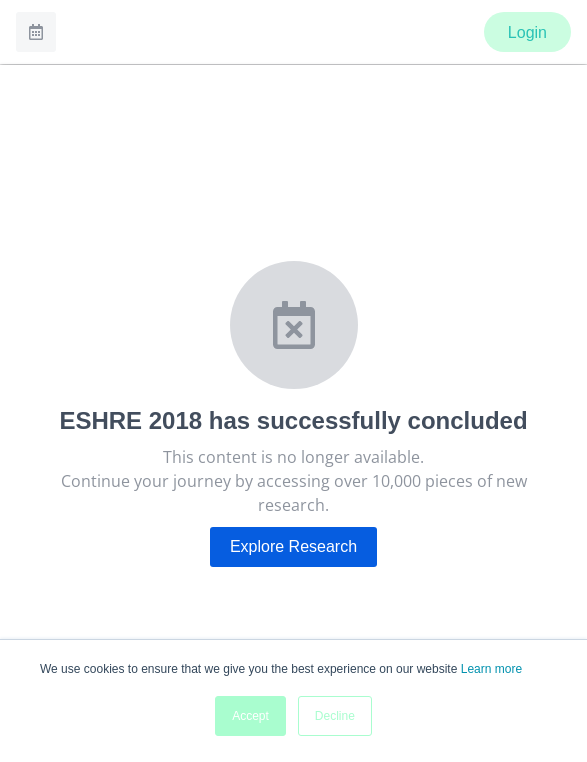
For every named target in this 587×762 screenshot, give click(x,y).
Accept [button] (250, 716)
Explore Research (293, 546)
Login (527, 32)
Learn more (491, 669)
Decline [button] (335, 716)
